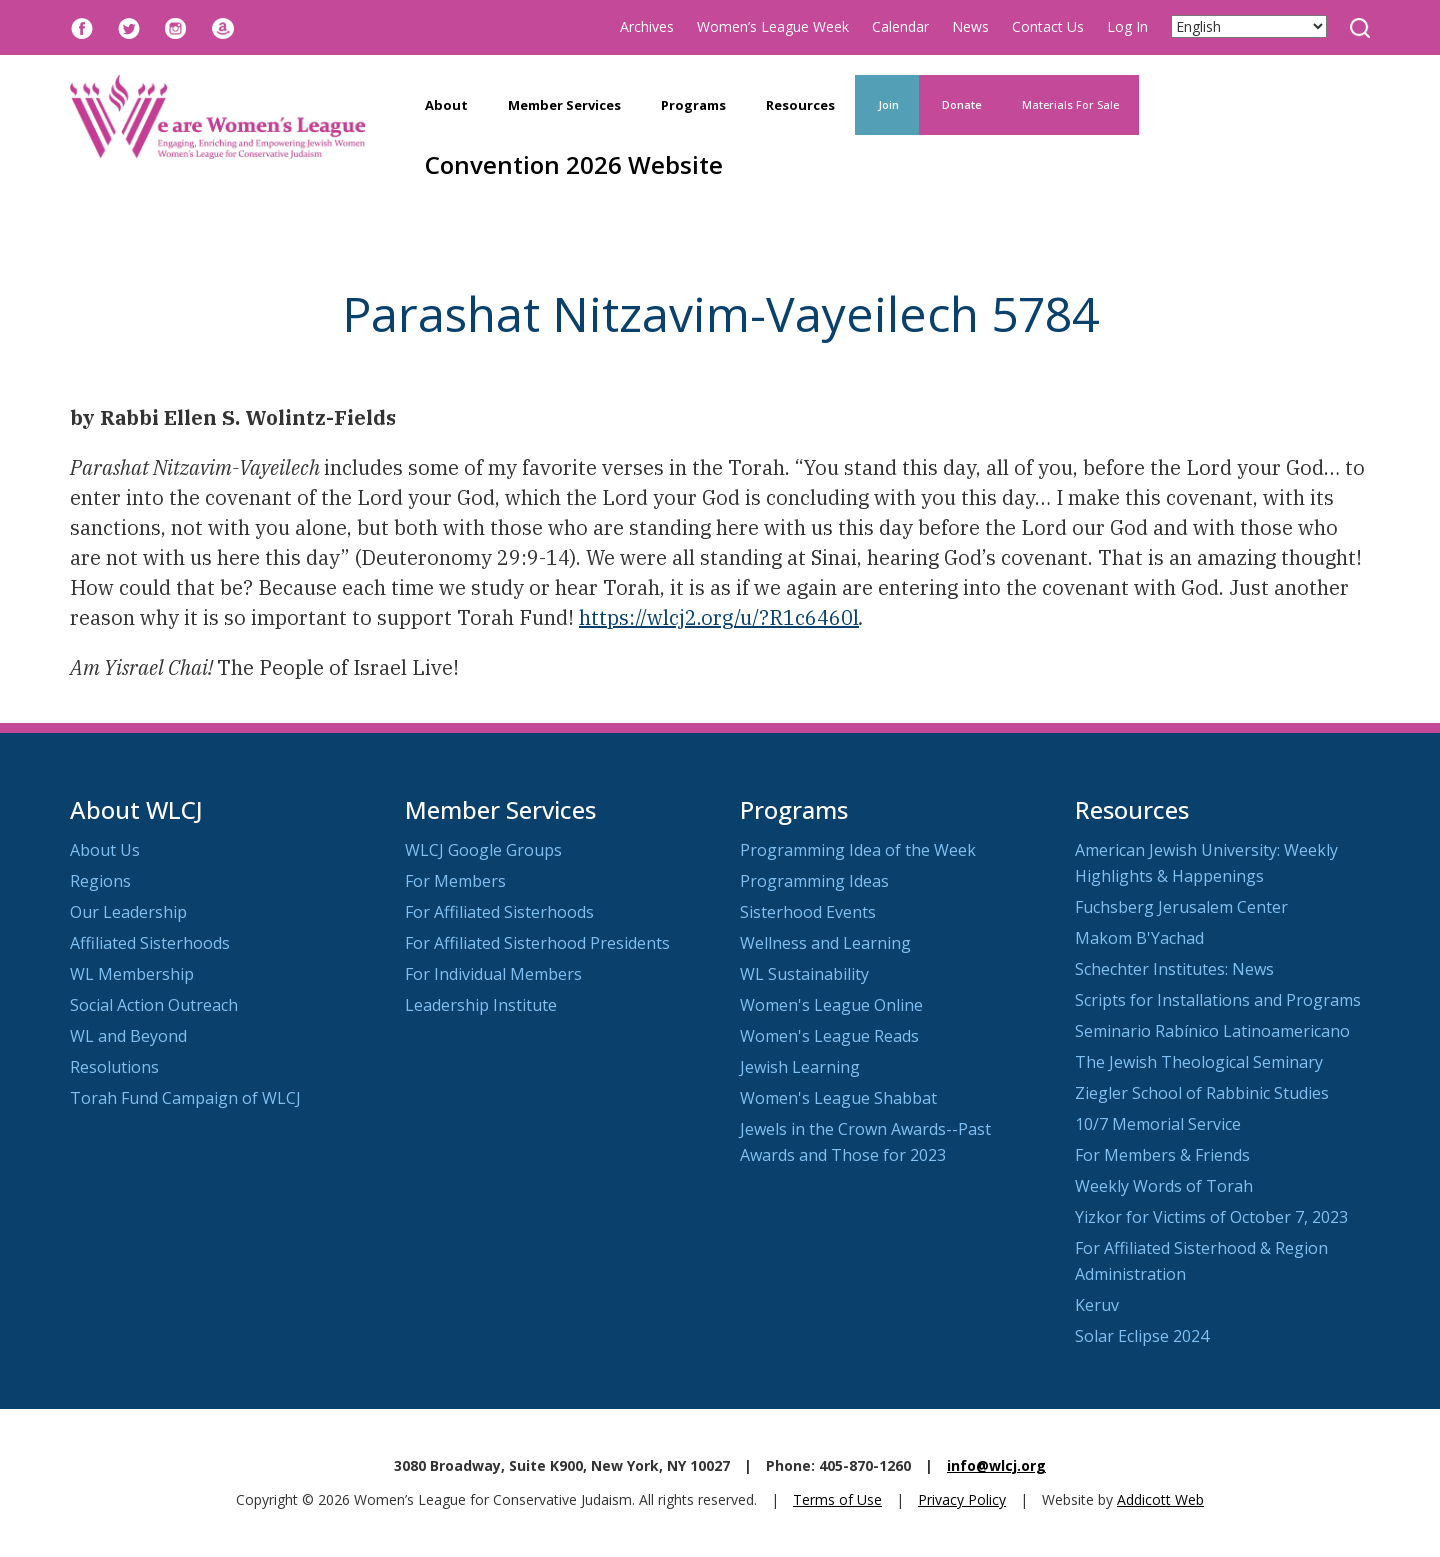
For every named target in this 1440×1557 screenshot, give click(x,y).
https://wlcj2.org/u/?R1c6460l (719, 617)
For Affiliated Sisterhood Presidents (537, 943)
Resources (800, 105)
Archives (647, 26)
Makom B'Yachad (1139, 938)
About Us (105, 850)
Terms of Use (837, 1499)
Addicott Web (1160, 1499)
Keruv (1097, 1305)
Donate (960, 104)
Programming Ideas (814, 881)
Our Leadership (128, 912)
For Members (455, 881)
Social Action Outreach (154, 1005)
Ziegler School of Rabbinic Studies (1202, 1093)
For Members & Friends (1162, 1155)
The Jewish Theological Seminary (1199, 1062)
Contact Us (1048, 26)
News (970, 26)
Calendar (900, 26)
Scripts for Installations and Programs (1218, 1000)
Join (887, 104)
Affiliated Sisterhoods (150, 943)
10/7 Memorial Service (1158, 1124)
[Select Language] (1249, 26)
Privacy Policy (962, 1499)
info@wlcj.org (996, 1465)
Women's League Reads (829, 1036)
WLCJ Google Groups (483, 850)
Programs (693, 105)
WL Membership (132, 974)
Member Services (564, 105)
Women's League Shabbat (838, 1098)
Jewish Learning (800, 1067)
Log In (1127, 26)
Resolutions (114, 1067)
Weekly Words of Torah (1164, 1186)
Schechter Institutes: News (1174, 969)
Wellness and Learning (825, 943)
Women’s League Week (773, 26)
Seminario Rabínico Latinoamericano (1212, 1031)
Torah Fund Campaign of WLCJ (185, 1098)
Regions (100, 881)
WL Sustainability (804, 974)
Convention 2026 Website (574, 164)
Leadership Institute (481, 1005)
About (446, 105)
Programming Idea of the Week (858, 850)
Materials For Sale (1070, 104)
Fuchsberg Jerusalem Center (1181, 907)
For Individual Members (493, 974)
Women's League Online (831, 1005)
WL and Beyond (128, 1036)
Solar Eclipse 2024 (1142, 1336)
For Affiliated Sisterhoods (499, 912)
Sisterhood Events (808, 912)
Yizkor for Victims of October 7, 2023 (1211, 1217)
